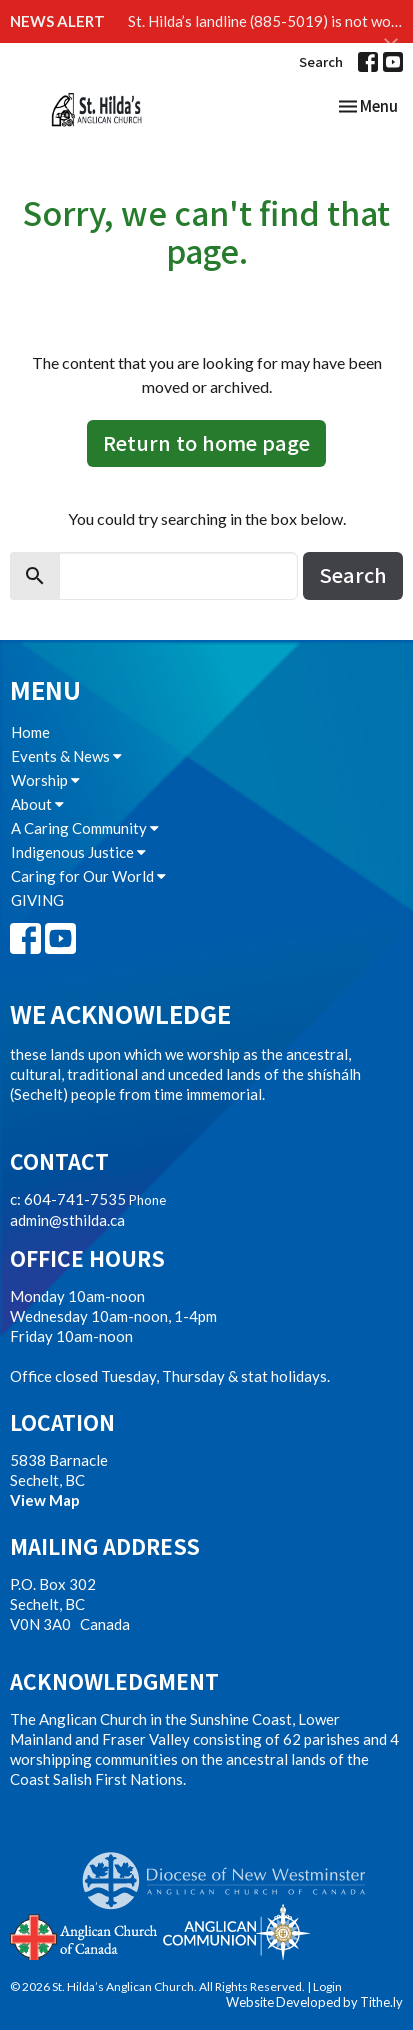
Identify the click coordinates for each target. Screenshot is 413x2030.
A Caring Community (85, 828)
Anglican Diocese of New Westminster (231, 1871)
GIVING (37, 900)
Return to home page (206, 442)
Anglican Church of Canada (84, 1935)
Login (327, 1986)
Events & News (66, 756)
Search (321, 61)
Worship (45, 780)
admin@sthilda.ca (67, 1220)
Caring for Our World (88, 876)
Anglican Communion (236, 1931)
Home (30, 732)
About (37, 804)
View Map (45, 1500)
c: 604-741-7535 (68, 1199)
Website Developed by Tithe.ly (314, 2002)
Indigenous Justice (78, 852)
